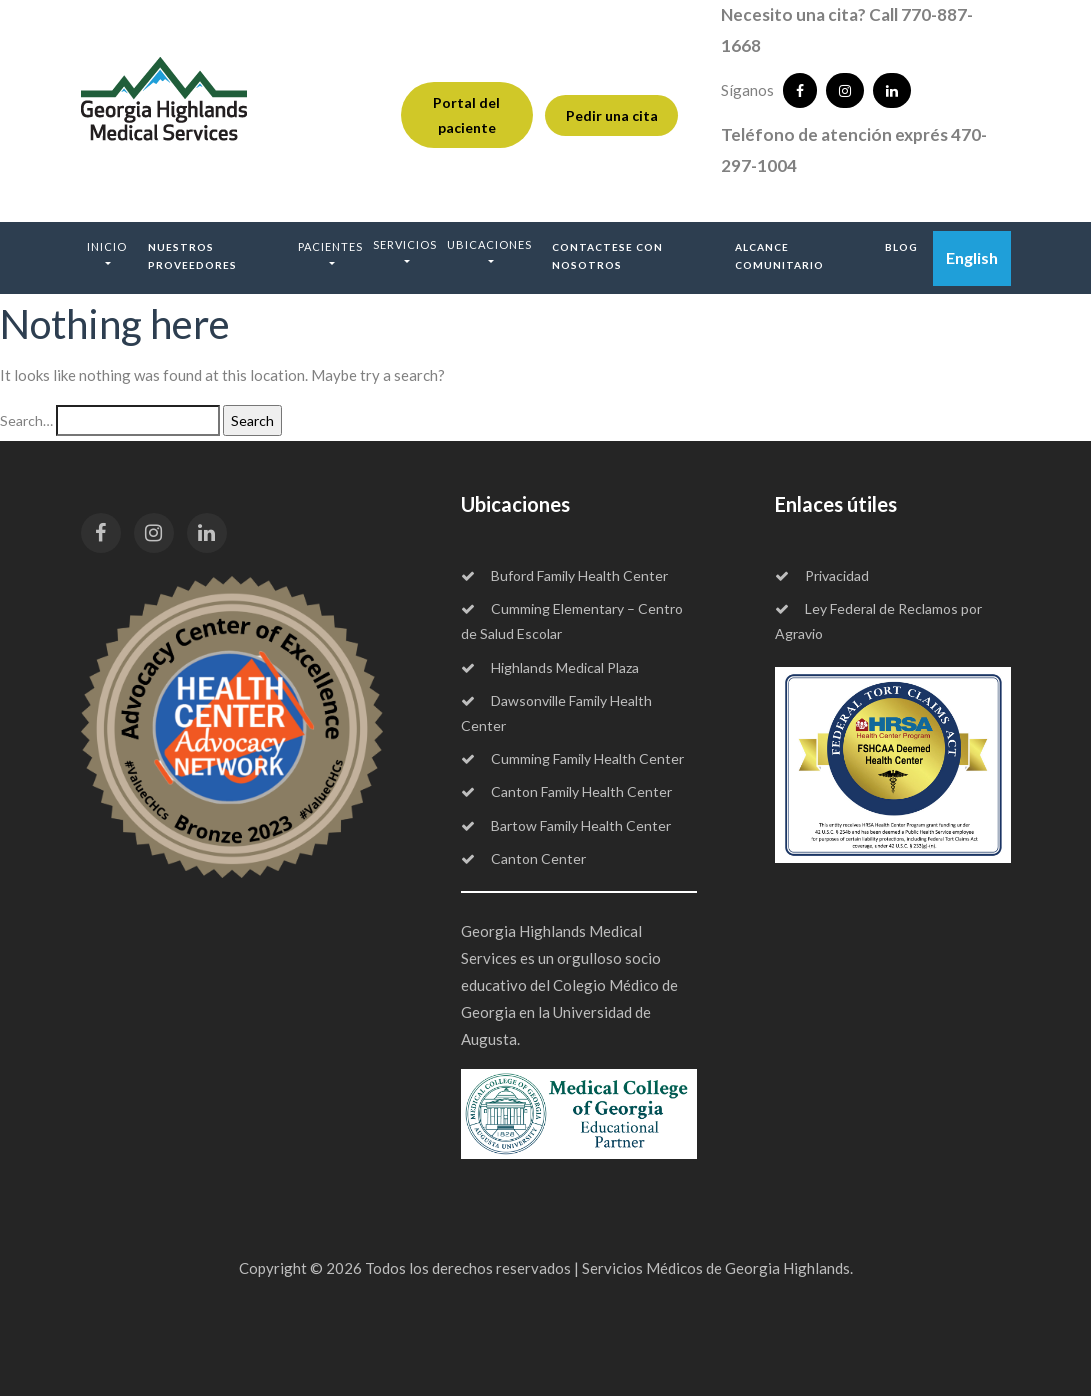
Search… (26, 420)
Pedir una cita (612, 115)
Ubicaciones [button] (489, 244)
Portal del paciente (466, 115)
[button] (107, 254)
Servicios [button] (405, 244)
